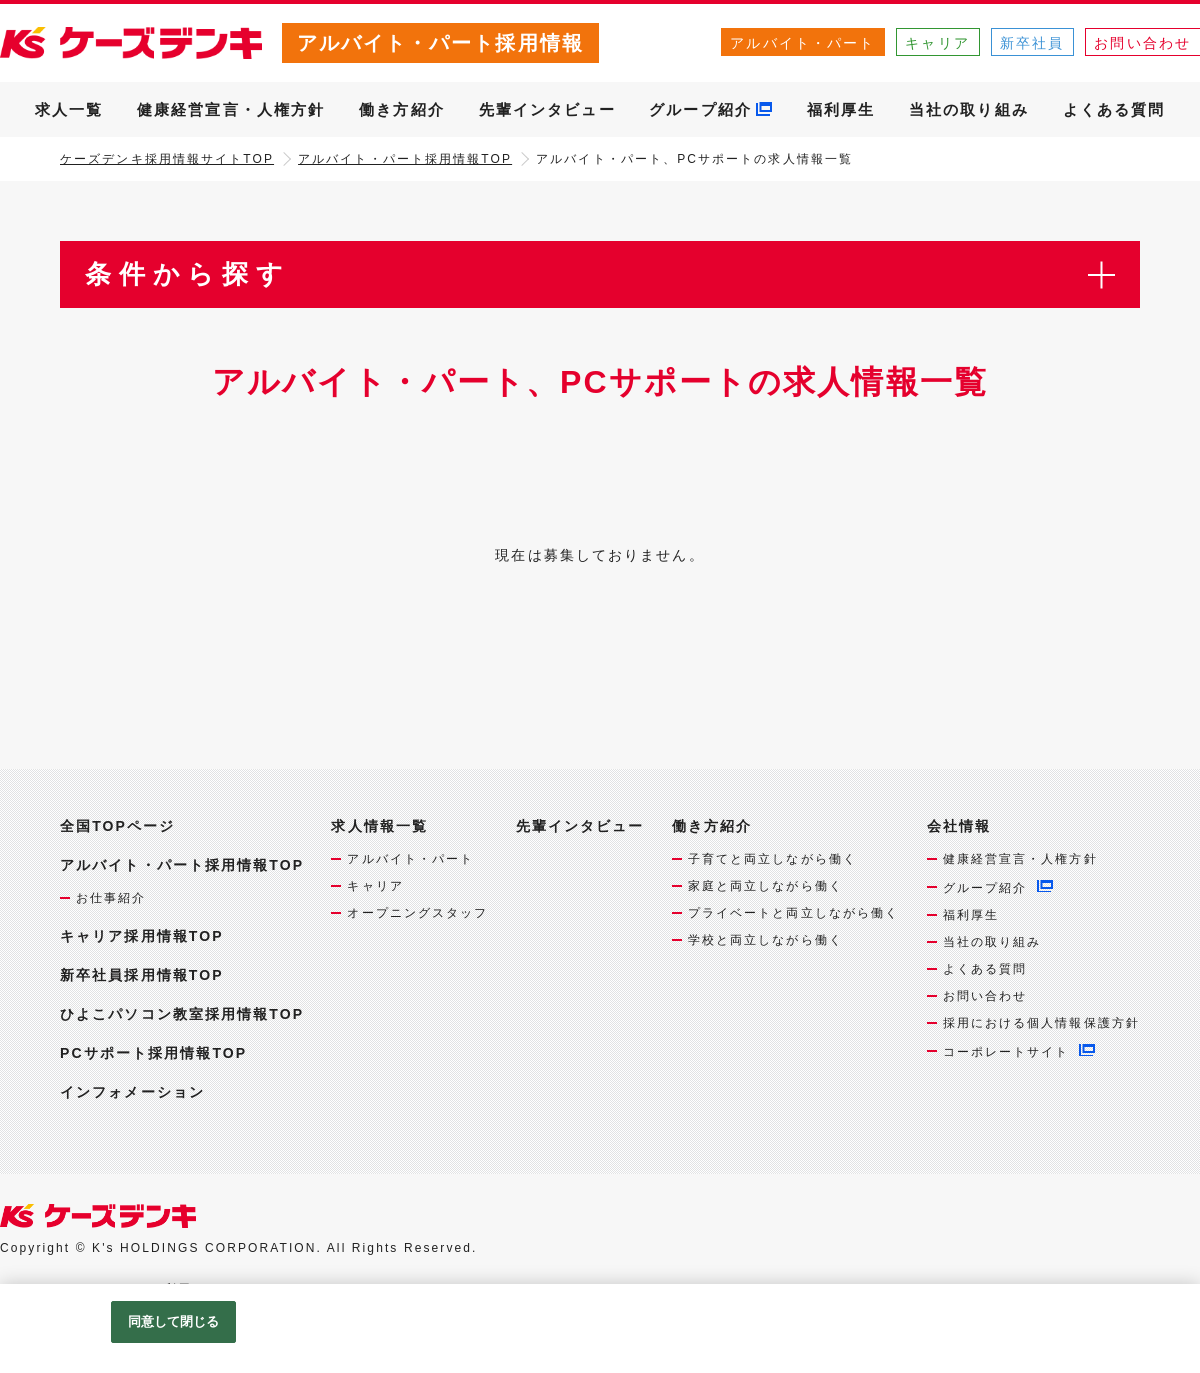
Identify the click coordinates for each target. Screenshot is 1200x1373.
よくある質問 (1114, 109)
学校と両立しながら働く (765, 940)
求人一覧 (69, 109)
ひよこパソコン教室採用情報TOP (182, 1014)
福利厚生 (841, 109)
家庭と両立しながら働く (765, 886)
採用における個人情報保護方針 (1041, 1023)
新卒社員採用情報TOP (142, 975)
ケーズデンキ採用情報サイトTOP (167, 159)
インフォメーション (132, 1092)
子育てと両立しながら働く (772, 859)
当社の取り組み (969, 109)
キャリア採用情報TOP (142, 936)
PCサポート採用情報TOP (153, 1053)
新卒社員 (1032, 43)
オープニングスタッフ (417, 913)
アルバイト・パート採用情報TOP (405, 159)
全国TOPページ (117, 826)
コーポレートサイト (1006, 1052)
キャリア (937, 43)
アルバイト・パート (802, 43)
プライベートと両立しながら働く (794, 913)
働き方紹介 (402, 109)
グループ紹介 (700, 109)
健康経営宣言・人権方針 (231, 109)
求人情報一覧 (379, 826)
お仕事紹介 (111, 898)
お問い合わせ (985, 996)
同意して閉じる (174, 1321)
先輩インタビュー (547, 109)
